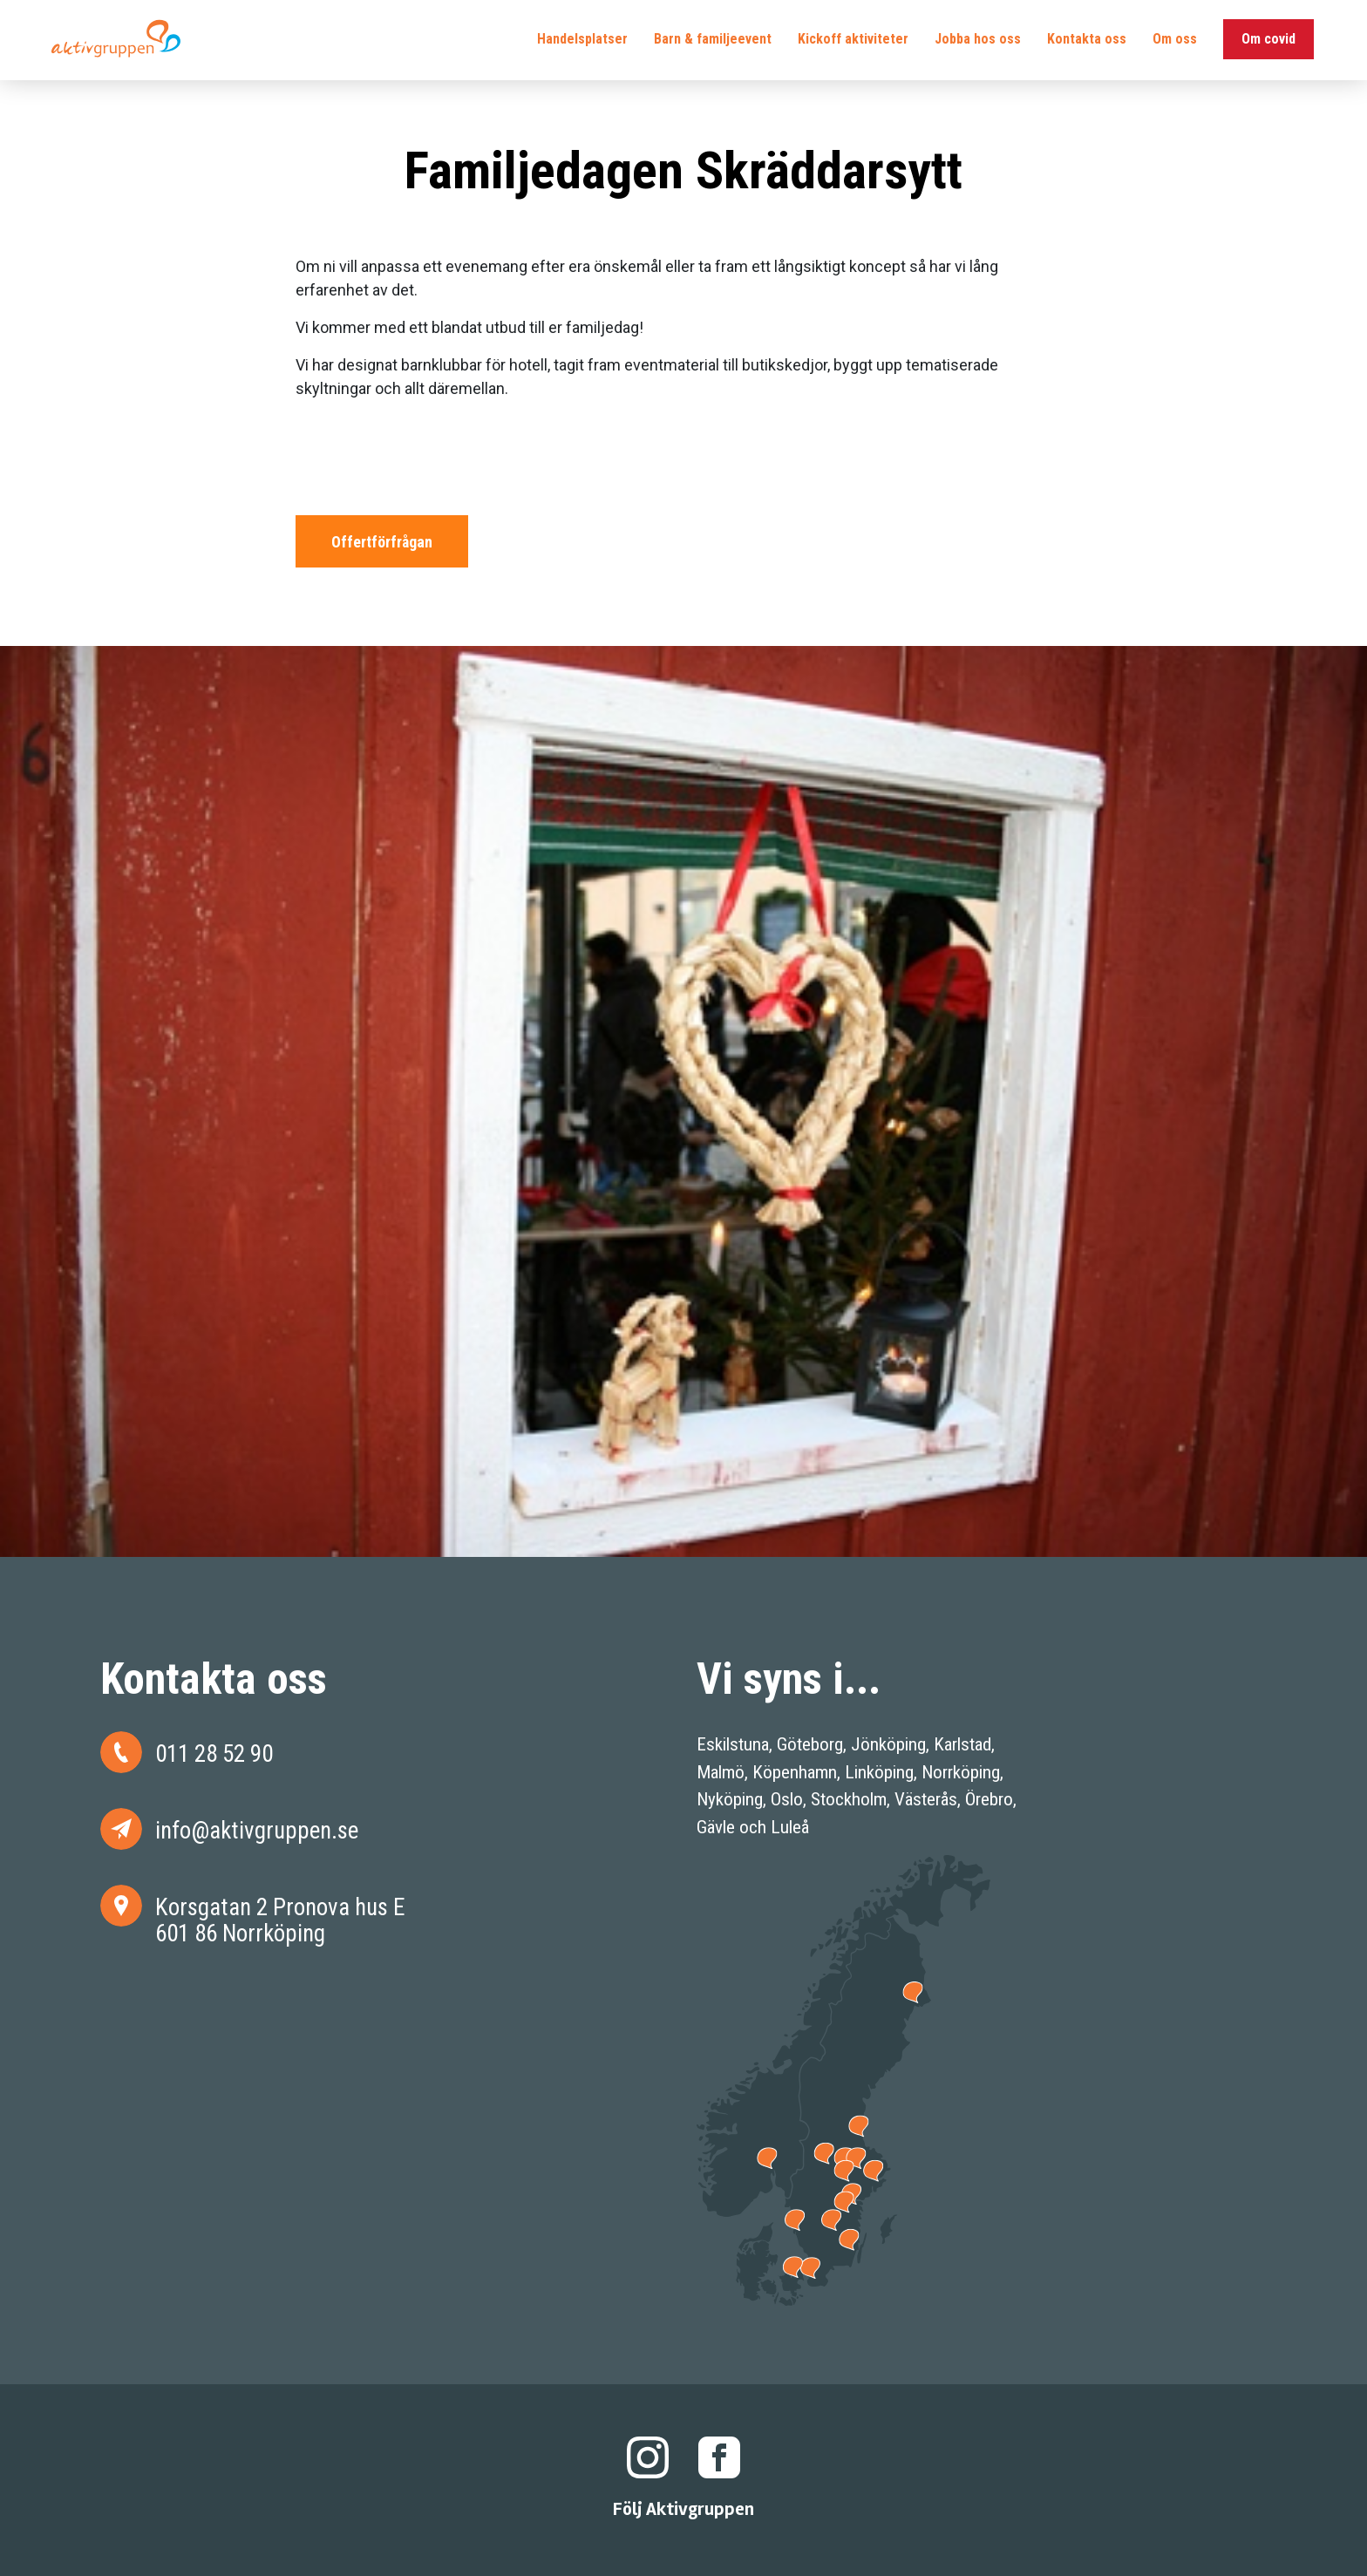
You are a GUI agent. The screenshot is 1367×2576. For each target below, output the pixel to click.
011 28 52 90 (214, 1753)
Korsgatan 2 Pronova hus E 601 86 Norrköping (280, 1920)
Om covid (1256, 43)
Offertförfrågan (381, 542)
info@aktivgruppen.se (256, 1830)
